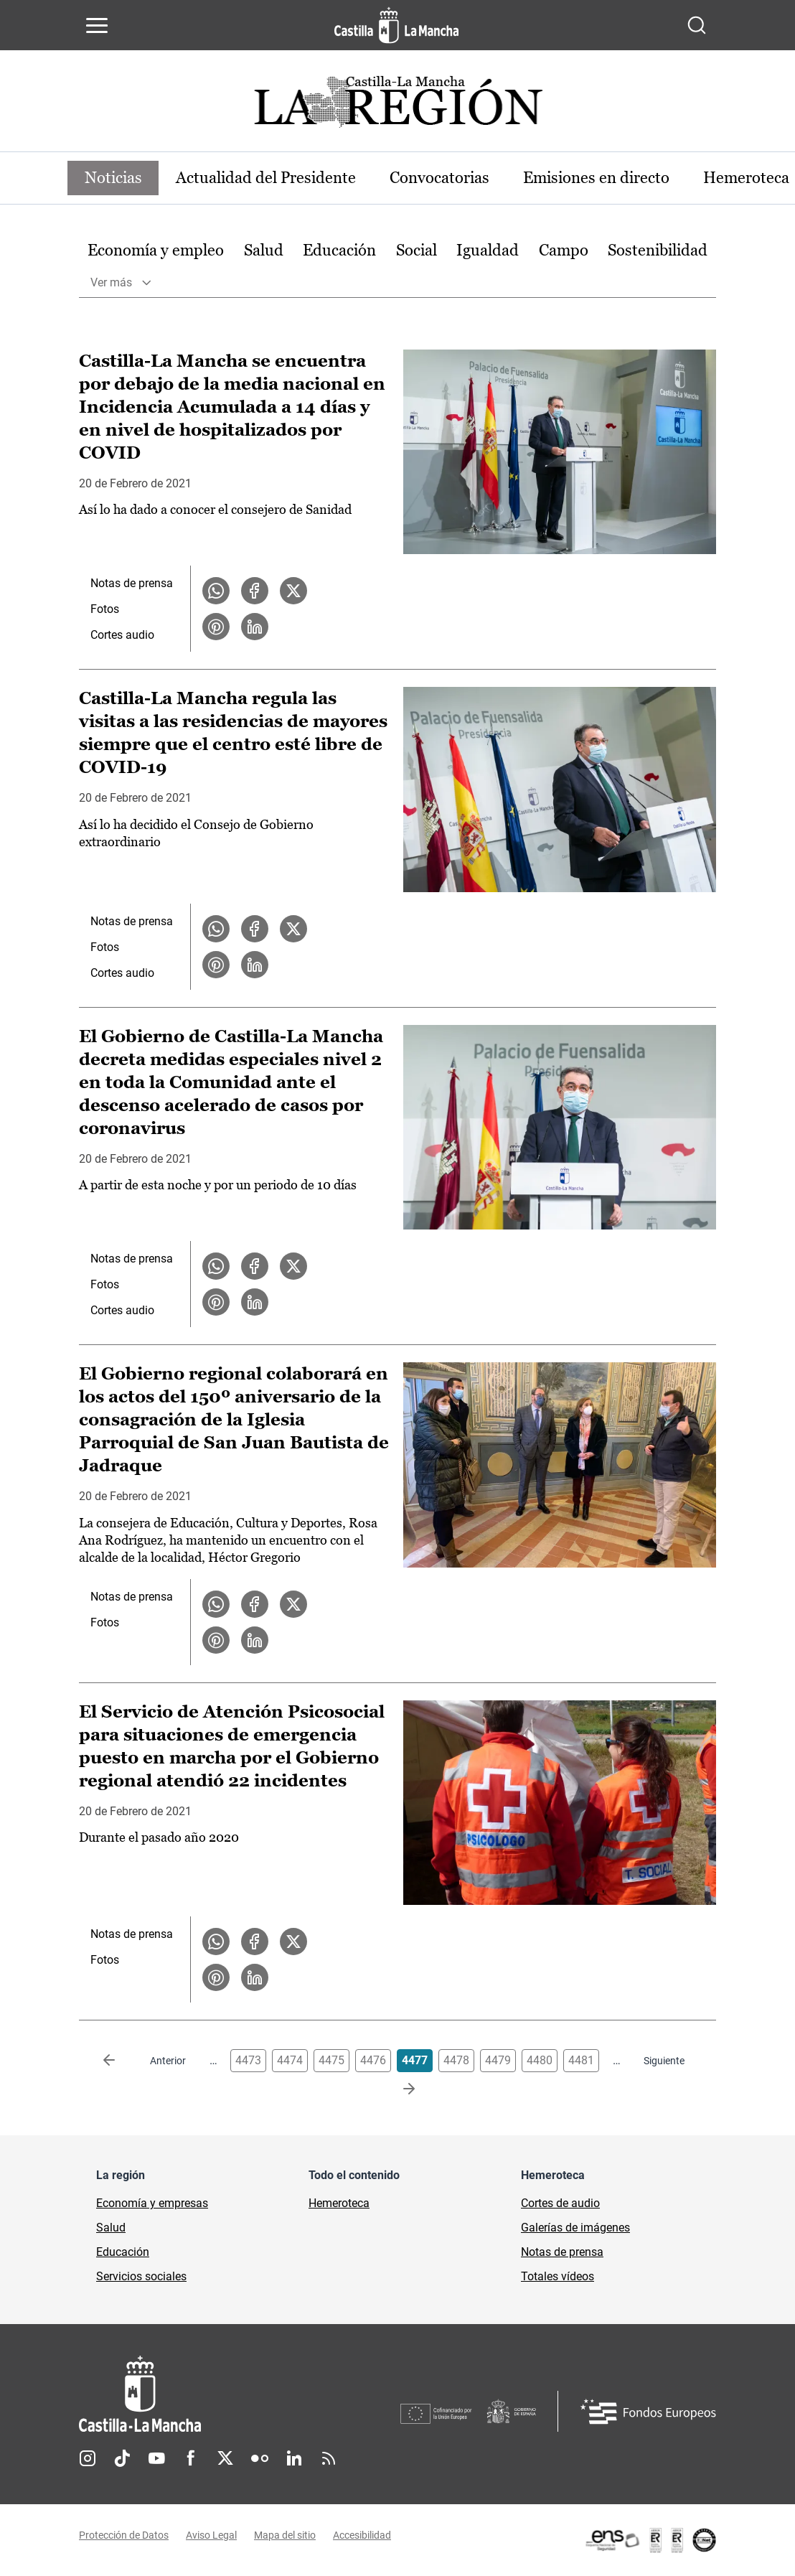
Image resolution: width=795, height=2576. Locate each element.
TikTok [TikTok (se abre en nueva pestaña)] (122, 2458)
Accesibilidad (362, 2535)
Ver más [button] (111, 282)
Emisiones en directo (598, 178)
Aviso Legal (211, 2535)
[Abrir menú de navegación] (97, 25)
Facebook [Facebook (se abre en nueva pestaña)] (191, 2458)
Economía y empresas (152, 2204)
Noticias (113, 178)
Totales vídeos (557, 2277)
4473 (248, 2061)
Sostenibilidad (657, 250)
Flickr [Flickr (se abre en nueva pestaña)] (260, 2458)
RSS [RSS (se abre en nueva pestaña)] (328, 2458)
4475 (331, 2061)
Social (416, 250)
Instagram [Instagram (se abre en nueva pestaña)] (87, 2458)
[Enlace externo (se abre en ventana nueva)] (650, 2540)
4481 (581, 2061)
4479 (498, 2061)
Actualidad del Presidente (267, 178)
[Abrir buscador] (696, 25)
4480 (539, 2061)
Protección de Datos (124, 2535)
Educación (339, 250)
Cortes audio (122, 635)
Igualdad (487, 250)
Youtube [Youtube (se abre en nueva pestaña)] (156, 2458)
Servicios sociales (141, 2277)
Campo (563, 250)
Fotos (104, 610)
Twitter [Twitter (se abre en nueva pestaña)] (225, 2458)
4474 (290, 2061)
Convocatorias (441, 178)
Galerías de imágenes (575, 2228)
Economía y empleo (156, 250)
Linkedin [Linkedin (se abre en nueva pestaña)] (294, 2458)
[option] (155, 250)
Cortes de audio (560, 2204)
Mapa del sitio (285, 2535)
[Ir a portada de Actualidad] (397, 106)
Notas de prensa (131, 584)
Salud (263, 250)
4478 (456, 2061)
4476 (373, 2061)
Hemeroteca (339, 2204)
